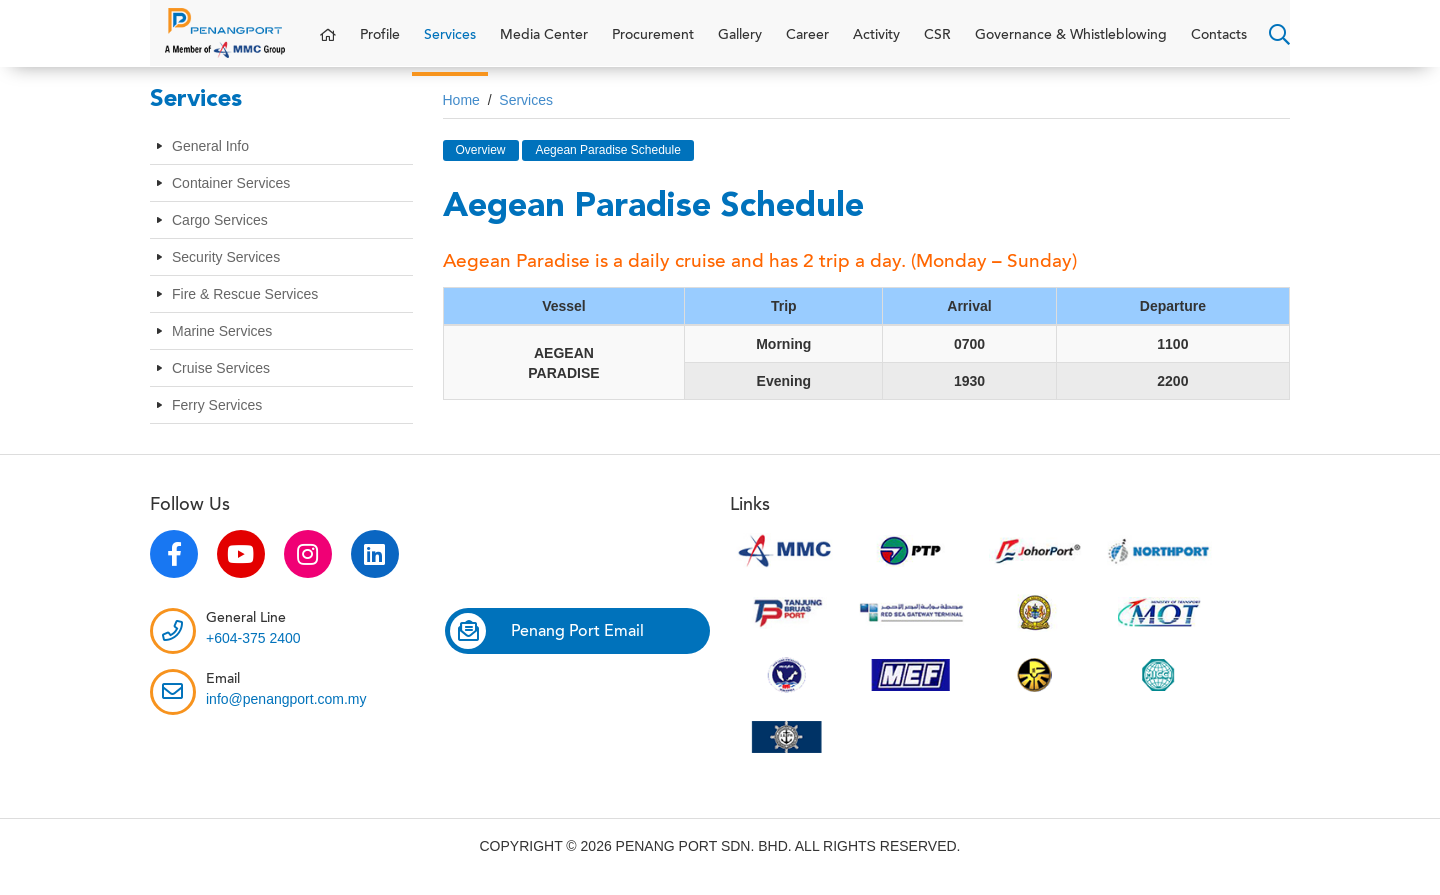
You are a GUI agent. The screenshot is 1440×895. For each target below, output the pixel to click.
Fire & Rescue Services (245, 314)
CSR (937, 45)
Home (461, 119)
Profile (380, 45)
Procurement (653, 45)
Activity (876, 45)
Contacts (1219, 45)
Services (450, 45)
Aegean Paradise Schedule (607, 169)
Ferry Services (217, 425)
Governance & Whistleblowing (1071, 45)
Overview (481, 169)
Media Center (544, 45)
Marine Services (222, 351)
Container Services (231, 203)
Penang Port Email (547, 650)
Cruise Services (221, 388)
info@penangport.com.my (286, 718)
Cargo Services (220, 240)
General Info (210, 166)
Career (807, 45)
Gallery (740, 45)
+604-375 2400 (253, 657)
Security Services (226, 277)
